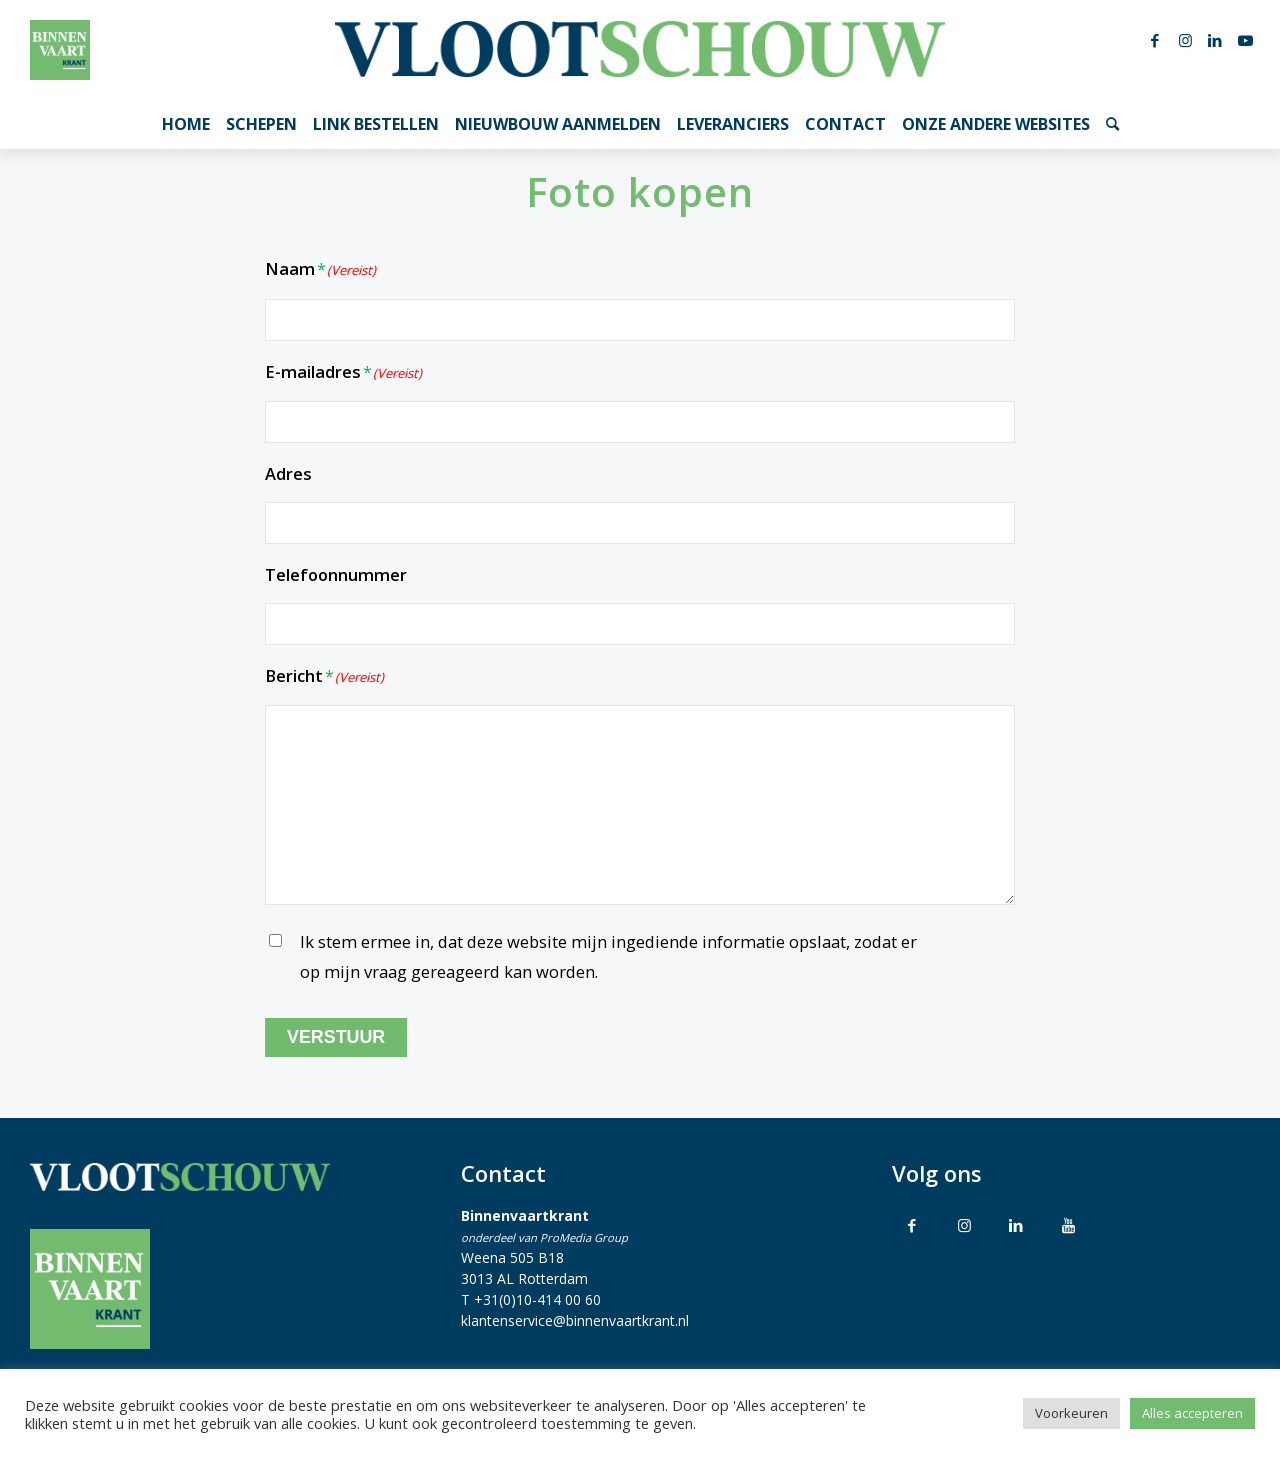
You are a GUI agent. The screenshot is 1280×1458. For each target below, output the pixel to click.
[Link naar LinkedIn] (1215, 40)
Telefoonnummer (336, 574)
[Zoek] (1112, 124)
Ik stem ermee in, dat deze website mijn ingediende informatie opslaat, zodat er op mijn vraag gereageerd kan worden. (608, 956)
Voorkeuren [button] (1071, 1413)
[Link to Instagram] (964, 1225)
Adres (288, 473)
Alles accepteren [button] (1192, 1413)
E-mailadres (343, 373)
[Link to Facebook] (912, 1225)
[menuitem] (186, 124)
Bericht (324, 677)
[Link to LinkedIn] (1016, 1225)
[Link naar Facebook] (1155, 40)
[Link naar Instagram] (1185, 40)
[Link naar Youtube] (1245, 40)
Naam (320, 270)
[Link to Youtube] (1068, 1225)
